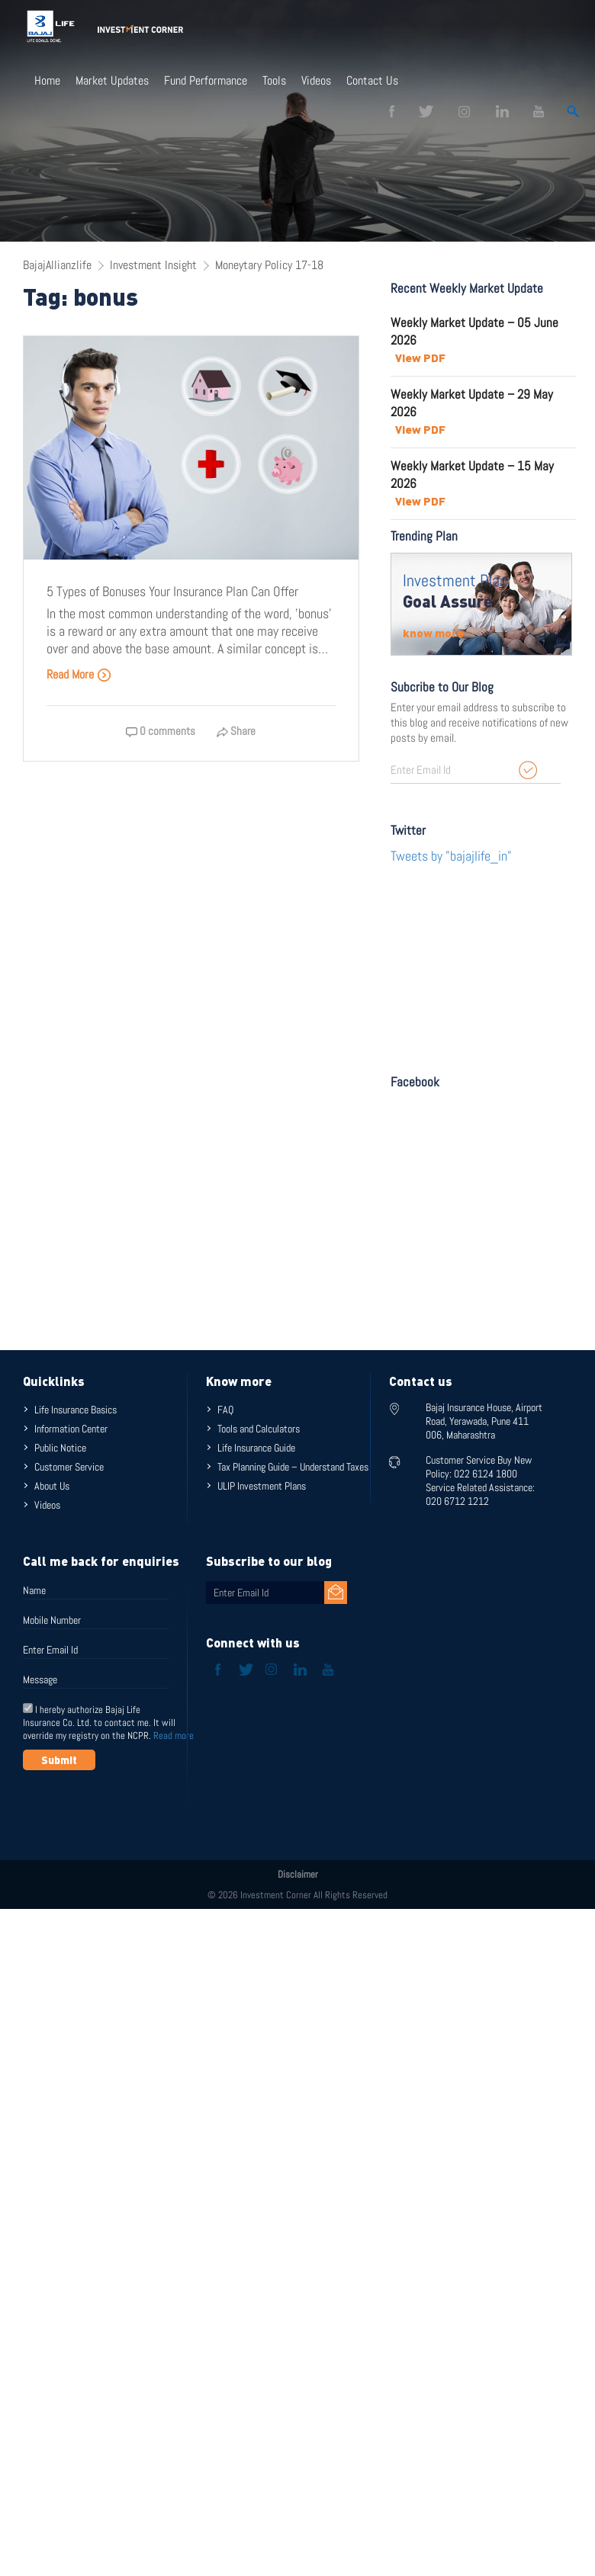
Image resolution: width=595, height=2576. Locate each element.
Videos (316, 80)
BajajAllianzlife (57, 265)
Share (236, 730)
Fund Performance (205, 80)
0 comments (160, 730)
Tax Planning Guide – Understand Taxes (292, 1467)
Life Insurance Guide (256, 1448)
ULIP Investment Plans (261, 1486)
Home (47, 80)
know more (433, 633)
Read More (79, 674)
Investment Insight (153, 265)
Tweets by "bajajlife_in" (451, 856)
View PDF (420, 357)
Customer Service (69, 1467)
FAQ (225, 1409)
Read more (173, 1735)
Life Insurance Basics (75, 1409)
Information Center (71, 1429)
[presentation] (139, 1807)
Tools (274, 80)
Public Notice (60, 1448)
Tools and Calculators (258, 1429)
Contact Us (372, 80)
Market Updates (112, 80)
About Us (51, 1486)
